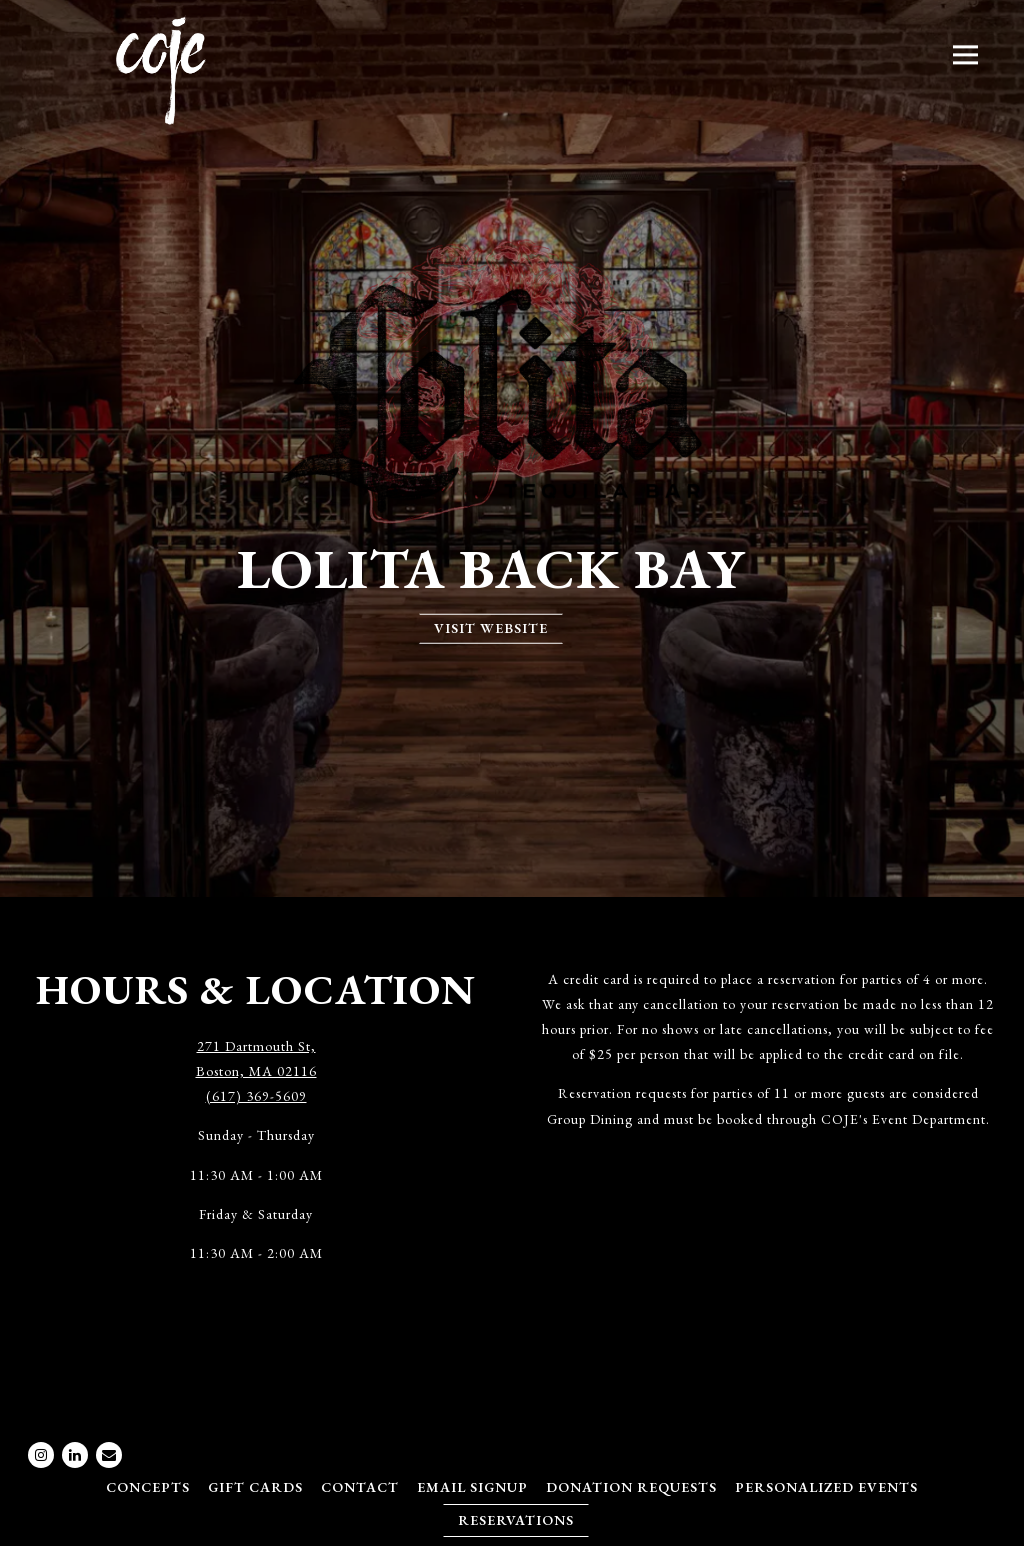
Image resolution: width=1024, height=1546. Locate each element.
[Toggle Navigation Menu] (965, 54)
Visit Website (491, 628)
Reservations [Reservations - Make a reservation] (516, 1520)
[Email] (109, 1455)
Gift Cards (255, 1487)
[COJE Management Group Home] (161, 68)
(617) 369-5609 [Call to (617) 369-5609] (256, 1096)
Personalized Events (826, 1487)
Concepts (148, 1487)
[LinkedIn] (75, 1455)
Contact (360, 1487)
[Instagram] (41, 1455)
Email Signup (472, 1487)
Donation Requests (631, 1487)
